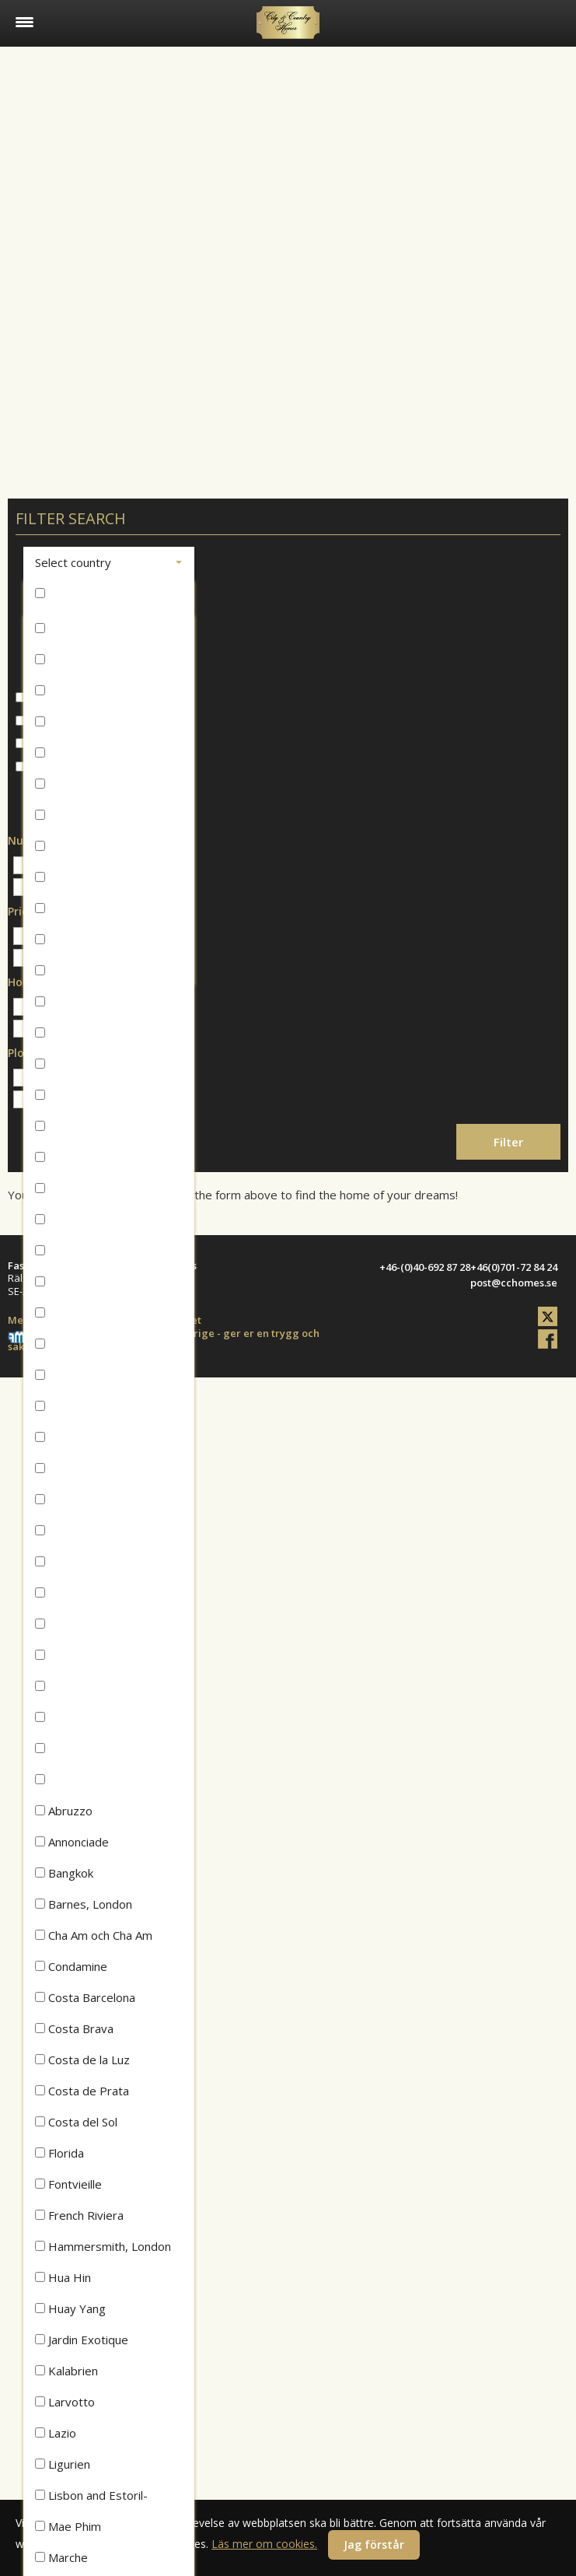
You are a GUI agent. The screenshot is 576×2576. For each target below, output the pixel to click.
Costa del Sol (76, 2122)
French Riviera (79, 2215)
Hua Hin (63, 2277)
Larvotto (65, 2402)
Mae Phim (68, 2526)
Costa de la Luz (82, 2059)
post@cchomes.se (513, 1283)
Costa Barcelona (85, 1997)
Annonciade (72, 1842)
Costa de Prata (82, 2090)
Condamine (71, 1966)
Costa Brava (74, 2028)
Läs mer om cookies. (264, 2543)
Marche (61, 2557)
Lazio (55, 2433)
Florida (59, 2153)
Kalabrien (66, 2370)
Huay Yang (70, 2308)
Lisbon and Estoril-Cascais (91, 2499)
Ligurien (62, 2464)
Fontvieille (68, 2184)
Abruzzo (64, 1810)
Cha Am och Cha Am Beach (93, 1939)
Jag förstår (374, 2544)
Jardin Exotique (81, 2339)
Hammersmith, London (103, 2246)
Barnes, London (83, 1904)
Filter (508, 1142)
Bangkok (64, 1873)
